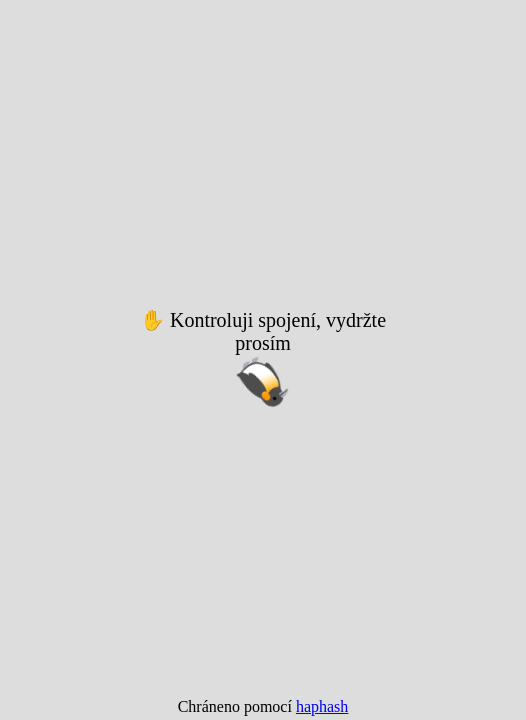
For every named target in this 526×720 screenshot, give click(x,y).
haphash (322, 706)
